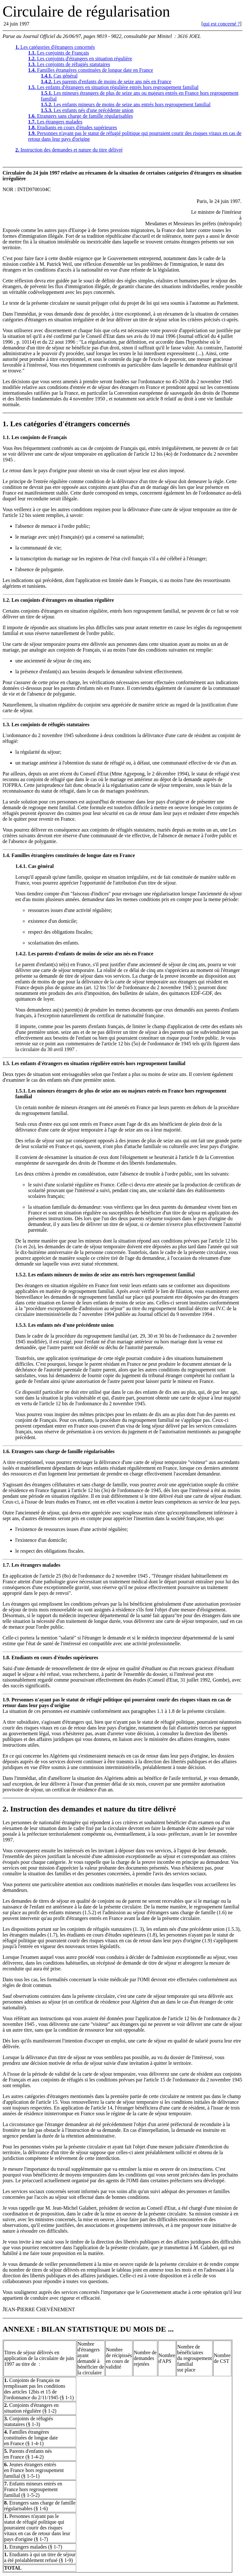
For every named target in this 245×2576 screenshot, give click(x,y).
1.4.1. (21, 867)
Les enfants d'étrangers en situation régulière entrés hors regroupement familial (113, 87)
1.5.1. (21, 1091)
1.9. (6, 1700)
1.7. (6, 1566)
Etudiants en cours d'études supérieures (72, 127)
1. (5, 425)
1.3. (6, 725)
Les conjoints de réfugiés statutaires (69, 64)
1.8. (6, 1658)
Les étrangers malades (55, 121)
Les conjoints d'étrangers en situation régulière (80, 58)
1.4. (6, 856)
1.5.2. (21, 1275)
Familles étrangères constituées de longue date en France (90, 70)
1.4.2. (21, 954)
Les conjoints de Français (58, 53)
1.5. (6, 1064)
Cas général (59, 75)
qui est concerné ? (221, 23)
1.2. (6, 601)
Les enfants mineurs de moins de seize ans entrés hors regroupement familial (126, 104)
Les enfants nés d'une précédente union (87, 110)
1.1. (6, 438)
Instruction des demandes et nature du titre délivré (68, 150)
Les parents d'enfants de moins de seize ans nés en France (106, 81)
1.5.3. (21, 1326)
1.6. (6, 1452)
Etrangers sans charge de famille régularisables (80, 116)
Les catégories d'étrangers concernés (55, 47)
